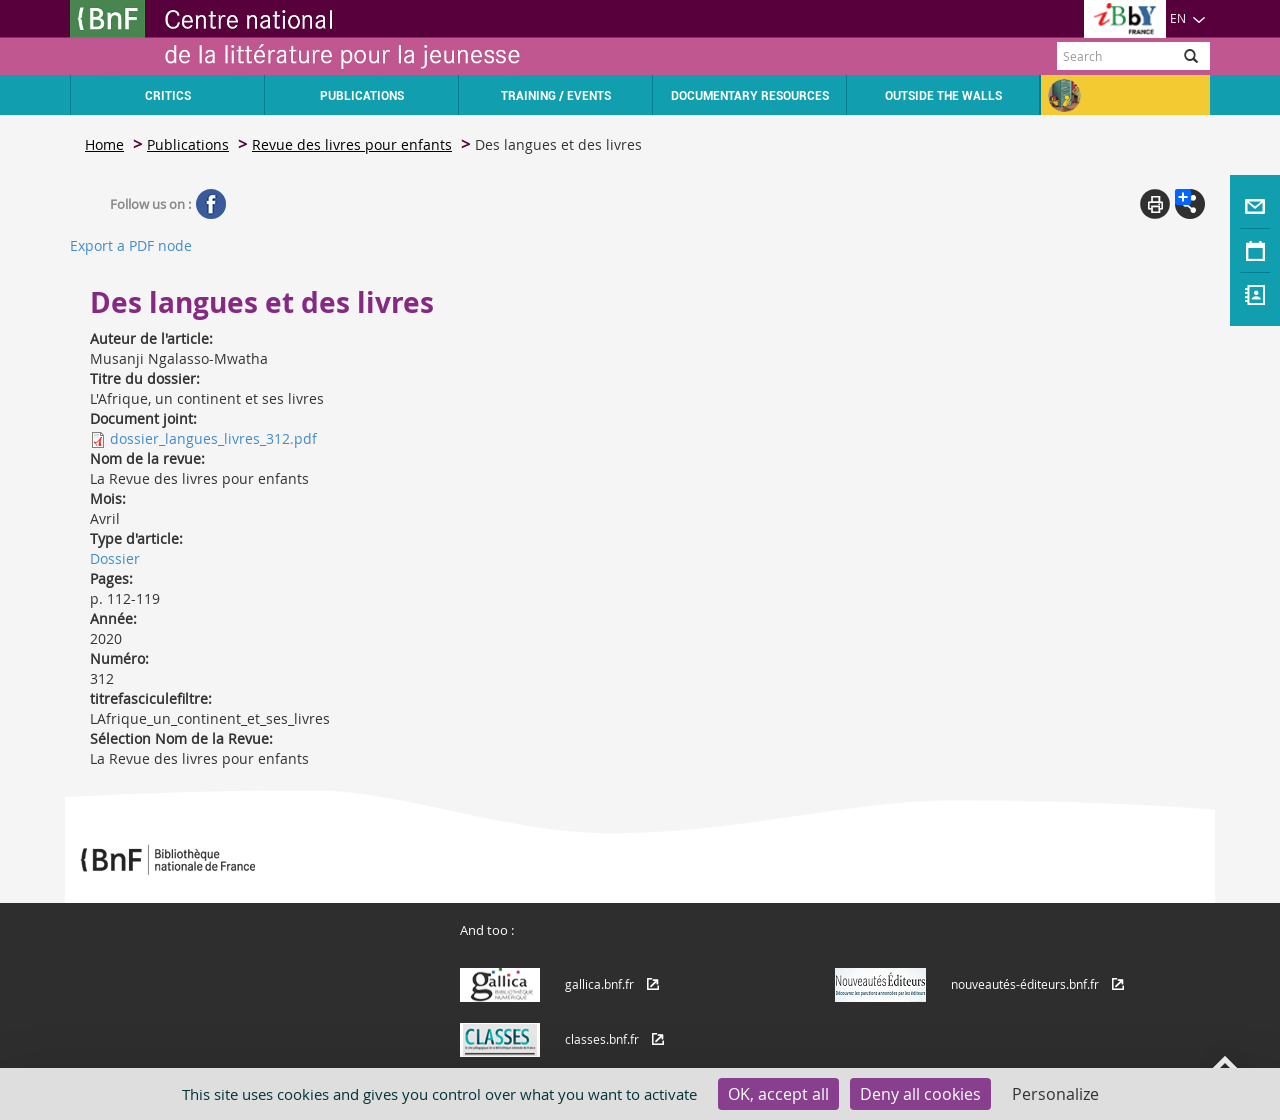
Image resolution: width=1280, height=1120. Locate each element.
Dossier (115, 558)
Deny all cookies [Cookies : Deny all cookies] (920, 1094)
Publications (188, 144)
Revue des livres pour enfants (352, 144)
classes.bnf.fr (602, 1039)
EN (1188, 18)
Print (1155, 204)
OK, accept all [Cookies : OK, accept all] (778, 1094)
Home (104, 144)
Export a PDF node (131, 245)
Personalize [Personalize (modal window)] (1055, 1094)
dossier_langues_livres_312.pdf (213, 438)
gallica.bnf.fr (599, 984)
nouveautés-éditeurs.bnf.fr (1025, 984)
